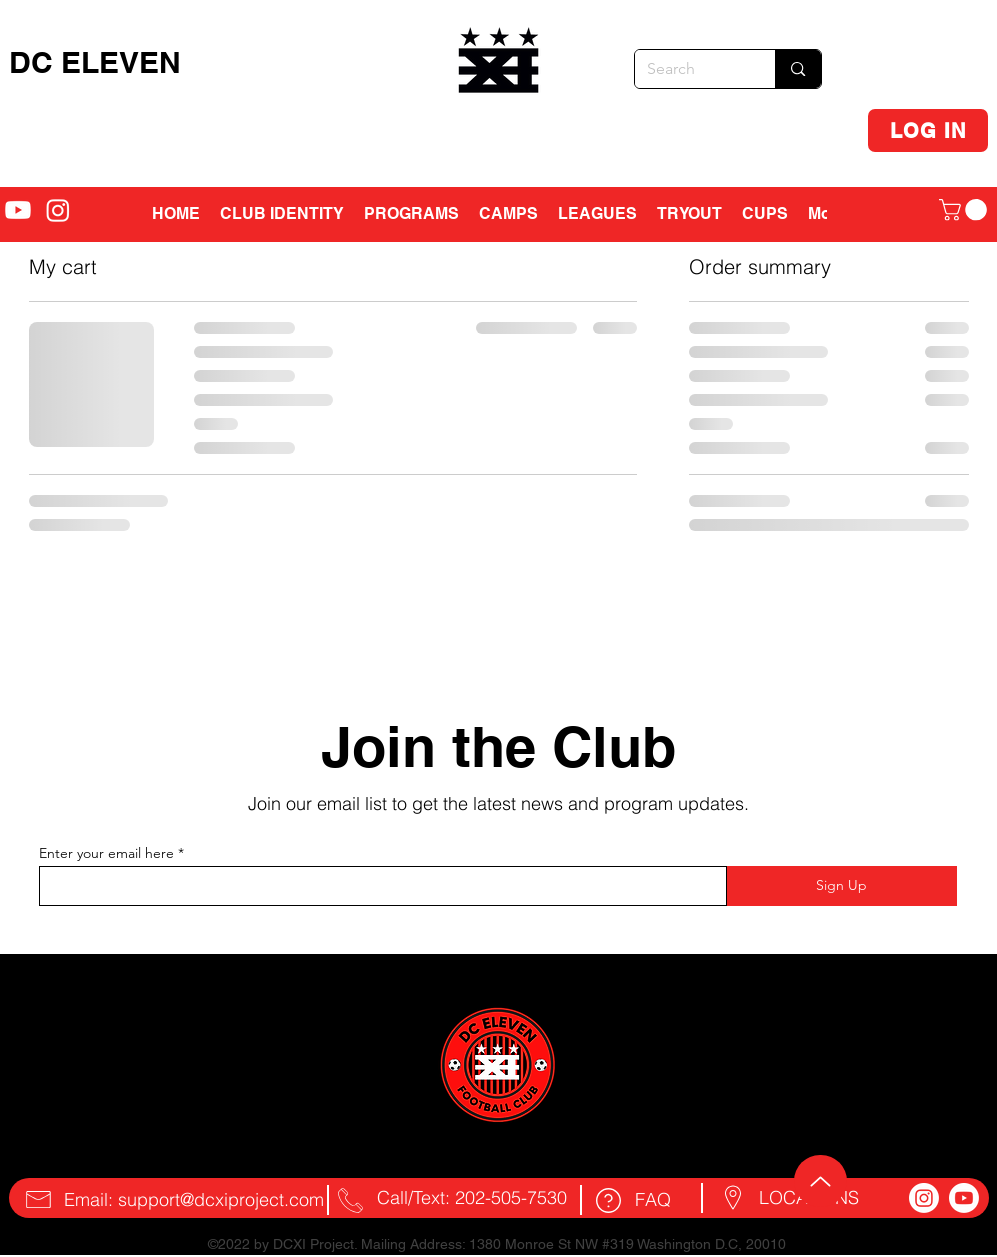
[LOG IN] (928, 130)
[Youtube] (964, 1198)
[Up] (820, 1181)
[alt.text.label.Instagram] (58, 210)
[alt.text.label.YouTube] (18, 210)
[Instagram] (924, 1198)
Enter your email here (106, 853)
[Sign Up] (842, 886)
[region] (500, 68)
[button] (508, 214)
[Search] (690, 69)
